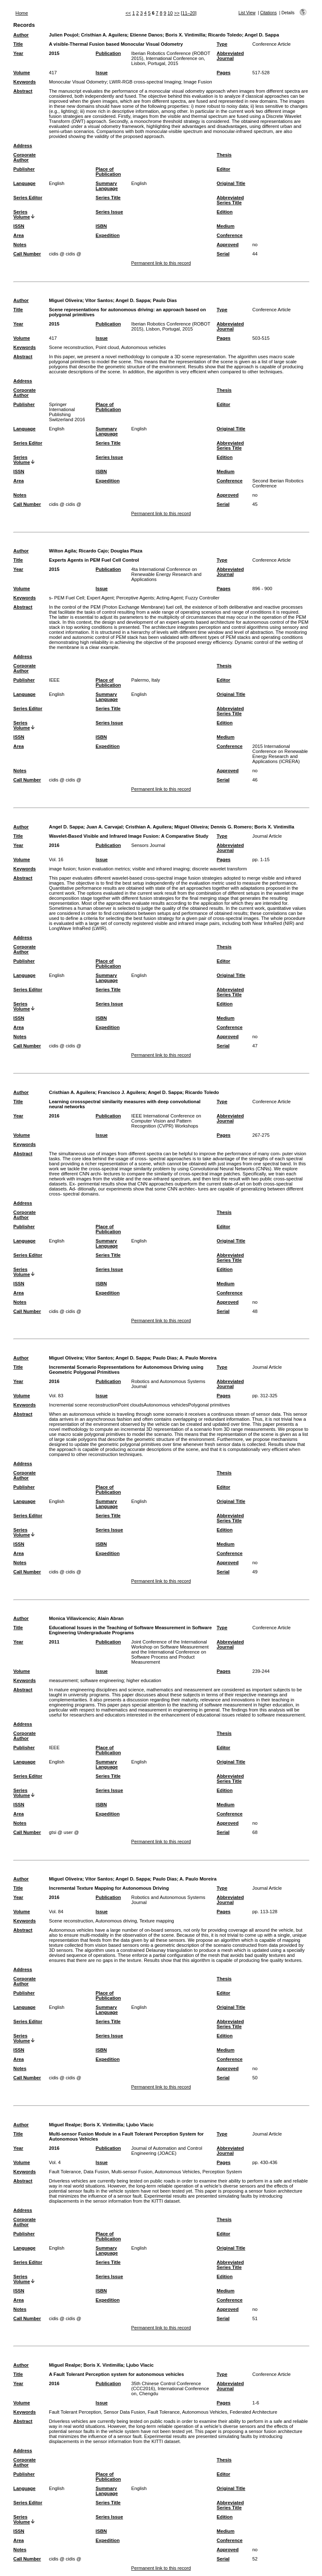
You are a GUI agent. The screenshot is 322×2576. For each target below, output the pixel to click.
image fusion (62, 868)
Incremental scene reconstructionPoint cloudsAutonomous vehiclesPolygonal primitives (139, 1404)
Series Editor (27, 197)
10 (170, 13)
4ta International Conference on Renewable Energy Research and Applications (166, 574)
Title (18, 44)
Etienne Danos (146, 34)
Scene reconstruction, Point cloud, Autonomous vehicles (107, 347)
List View (247, 12)
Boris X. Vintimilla (185, 34)
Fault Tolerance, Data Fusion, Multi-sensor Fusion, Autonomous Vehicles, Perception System (145, 2171)
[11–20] (188, 13)
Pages (224, 72)
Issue (102, 72)
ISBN (101, 226)
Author (21, 34)
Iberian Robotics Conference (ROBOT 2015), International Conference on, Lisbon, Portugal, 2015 (170, 58)
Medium (225, 226)
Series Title (108, 197)
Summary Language (107, 186)
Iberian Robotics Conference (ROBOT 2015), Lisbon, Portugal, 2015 (170, 326)
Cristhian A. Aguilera (104, 34)
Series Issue (109, 211)
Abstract (22, 91)
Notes (19, 244)
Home (22, 13)
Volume (21, 72)
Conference (230, 235)
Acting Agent (169, 597)
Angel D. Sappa (261, 34)
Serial (223, 253)
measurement (63, 1680)
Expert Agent (100, 597)
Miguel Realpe (64, 2124)
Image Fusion (198, 81)
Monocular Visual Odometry (78, 81)
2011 (54, 1641)
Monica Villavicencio (72, 1618)
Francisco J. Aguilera (121, 1092)
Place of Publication (108, 172)
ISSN (18, 226)
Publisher (24, 169)
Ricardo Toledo (225, 34)
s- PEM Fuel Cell (66, 597)
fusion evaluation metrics (104, 868)
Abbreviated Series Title (230, 200)
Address (22, 145)
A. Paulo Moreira (197, 1357)
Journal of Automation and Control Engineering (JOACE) (166, 2151)
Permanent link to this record (161, 263)
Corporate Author (24, 157)
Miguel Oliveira (66, 300)
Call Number (27, 253)
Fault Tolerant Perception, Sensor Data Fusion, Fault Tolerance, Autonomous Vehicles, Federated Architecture (163, 2412)
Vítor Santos (99, 300)
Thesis (224, 154)
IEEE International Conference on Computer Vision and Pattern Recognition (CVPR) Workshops (166, 1120)
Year (18, 53)
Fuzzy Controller (202, 597)
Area (18, 235)
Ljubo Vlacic (140, 2124)
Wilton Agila (62, 550)
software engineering (102, 1680)
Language (24, 183)
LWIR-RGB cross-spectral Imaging (145, 81)
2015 (54, 53)
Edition (225, 211)
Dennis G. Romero (231, 826)
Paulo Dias (165, 300)
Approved (228, 244)
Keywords (24, 81)
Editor (223, 169)
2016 (54, 845)
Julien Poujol (63, 34)
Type (222, 44)
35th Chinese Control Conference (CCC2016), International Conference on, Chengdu (170, 2388)
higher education (144, 1680)
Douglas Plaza (127, 550)
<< (128, 13)
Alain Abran (110, 1618)
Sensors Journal (148, 845)
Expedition (107, 235)
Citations (268, 12)
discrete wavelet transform (219, 868)
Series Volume (21, 214)
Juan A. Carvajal (104, 826)
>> (176, 13)
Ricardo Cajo (93, 550)
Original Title (231, 183)
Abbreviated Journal (230, 56)
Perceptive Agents (135, 597)
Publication (108, 53)
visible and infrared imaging (161, 868)
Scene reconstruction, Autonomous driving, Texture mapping (111, 1920)
